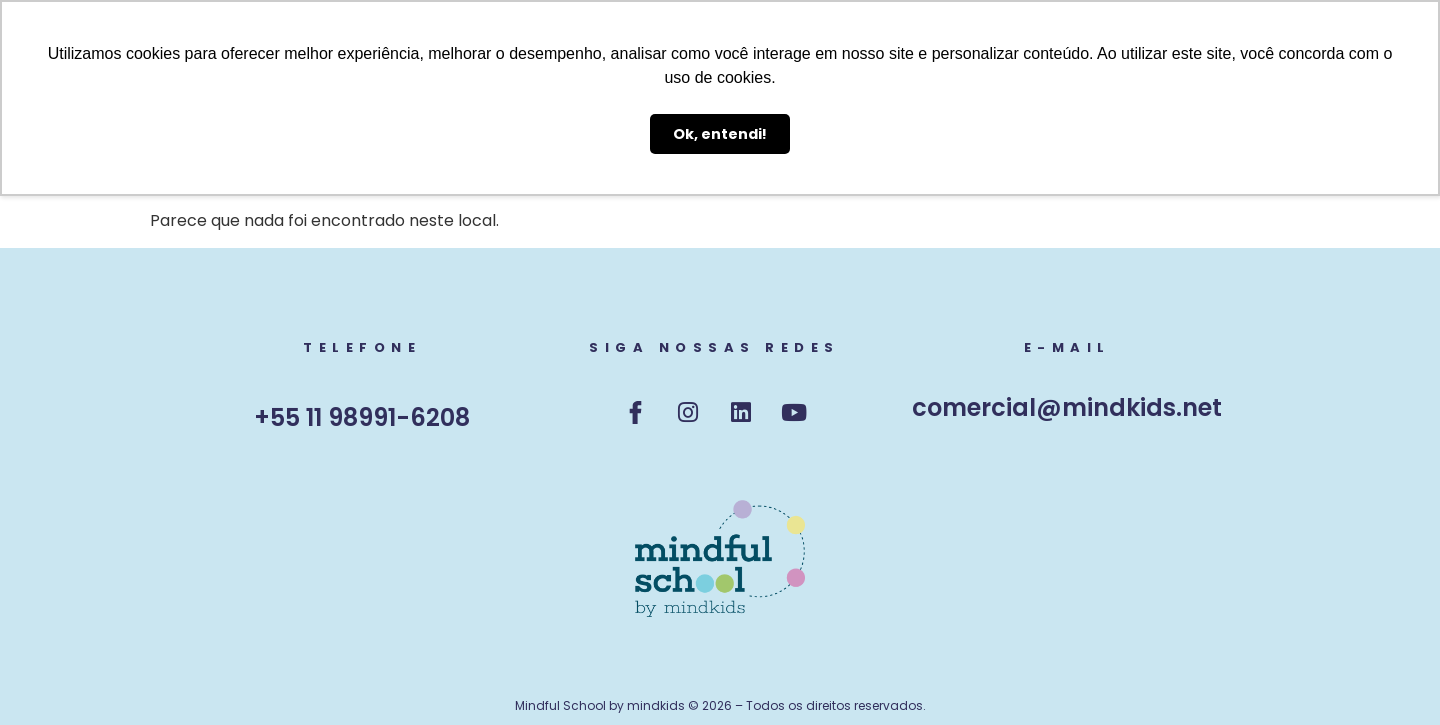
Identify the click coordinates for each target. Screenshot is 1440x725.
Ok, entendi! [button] (720, 134)
